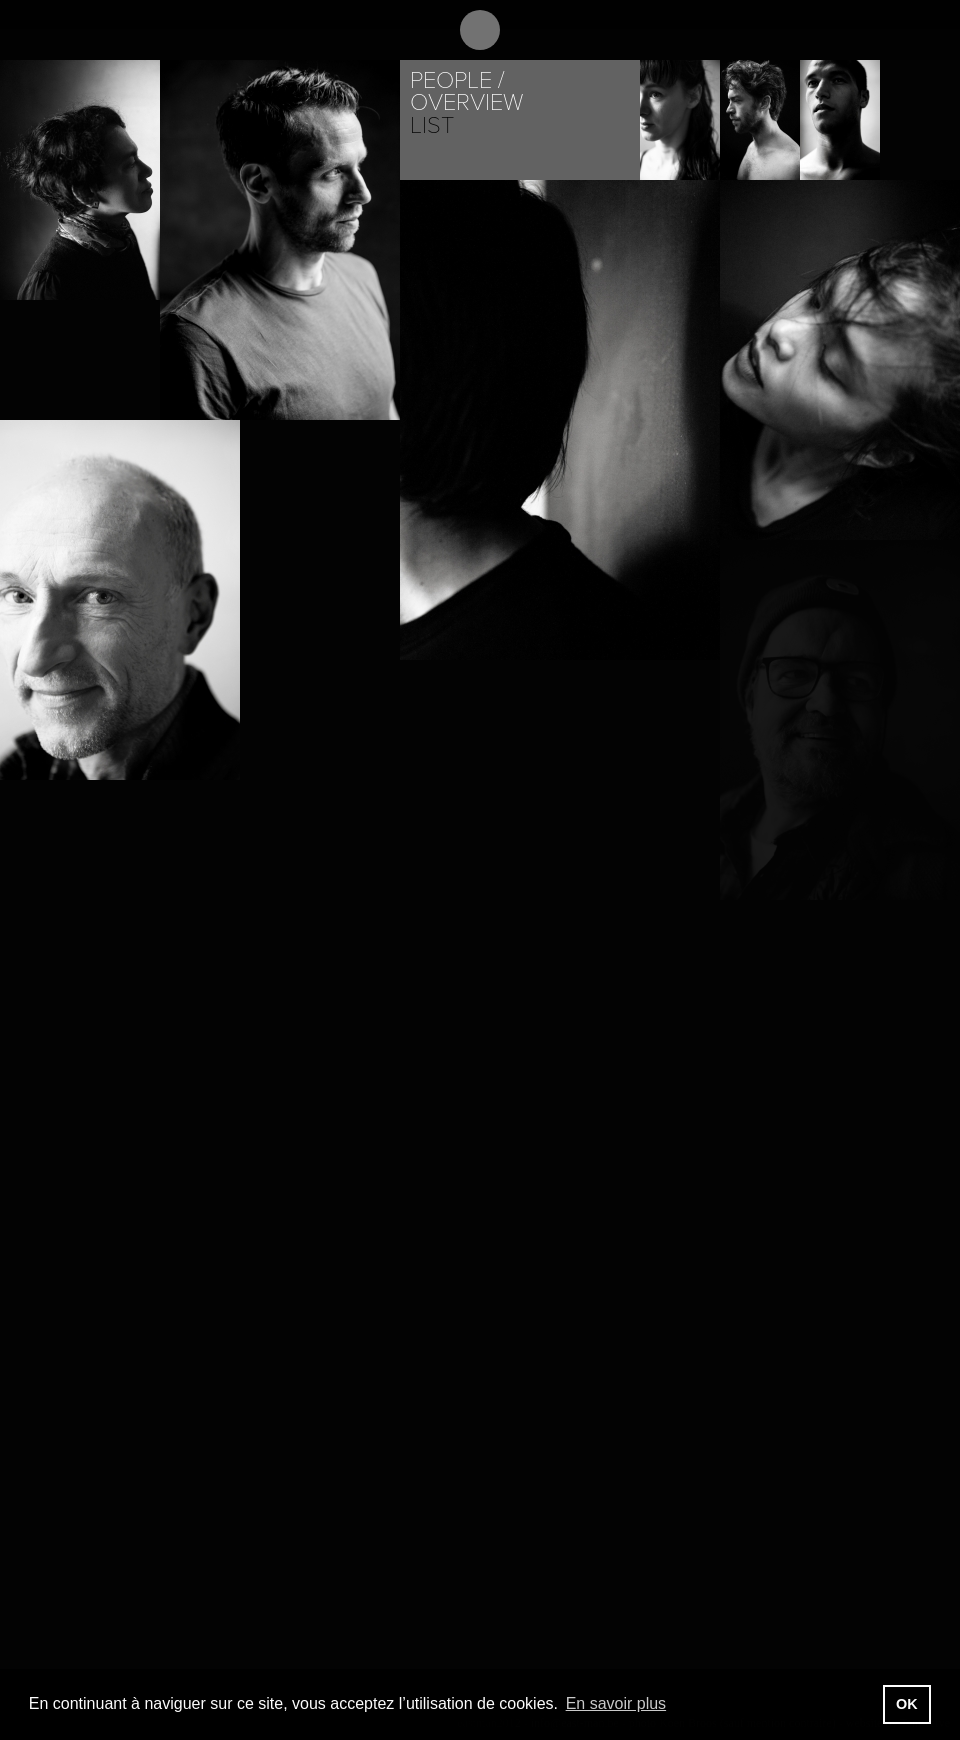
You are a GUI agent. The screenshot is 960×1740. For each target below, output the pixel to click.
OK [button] (907, 1704)
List (432, 125)
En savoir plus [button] (616, 1703)
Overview (466, 102)
